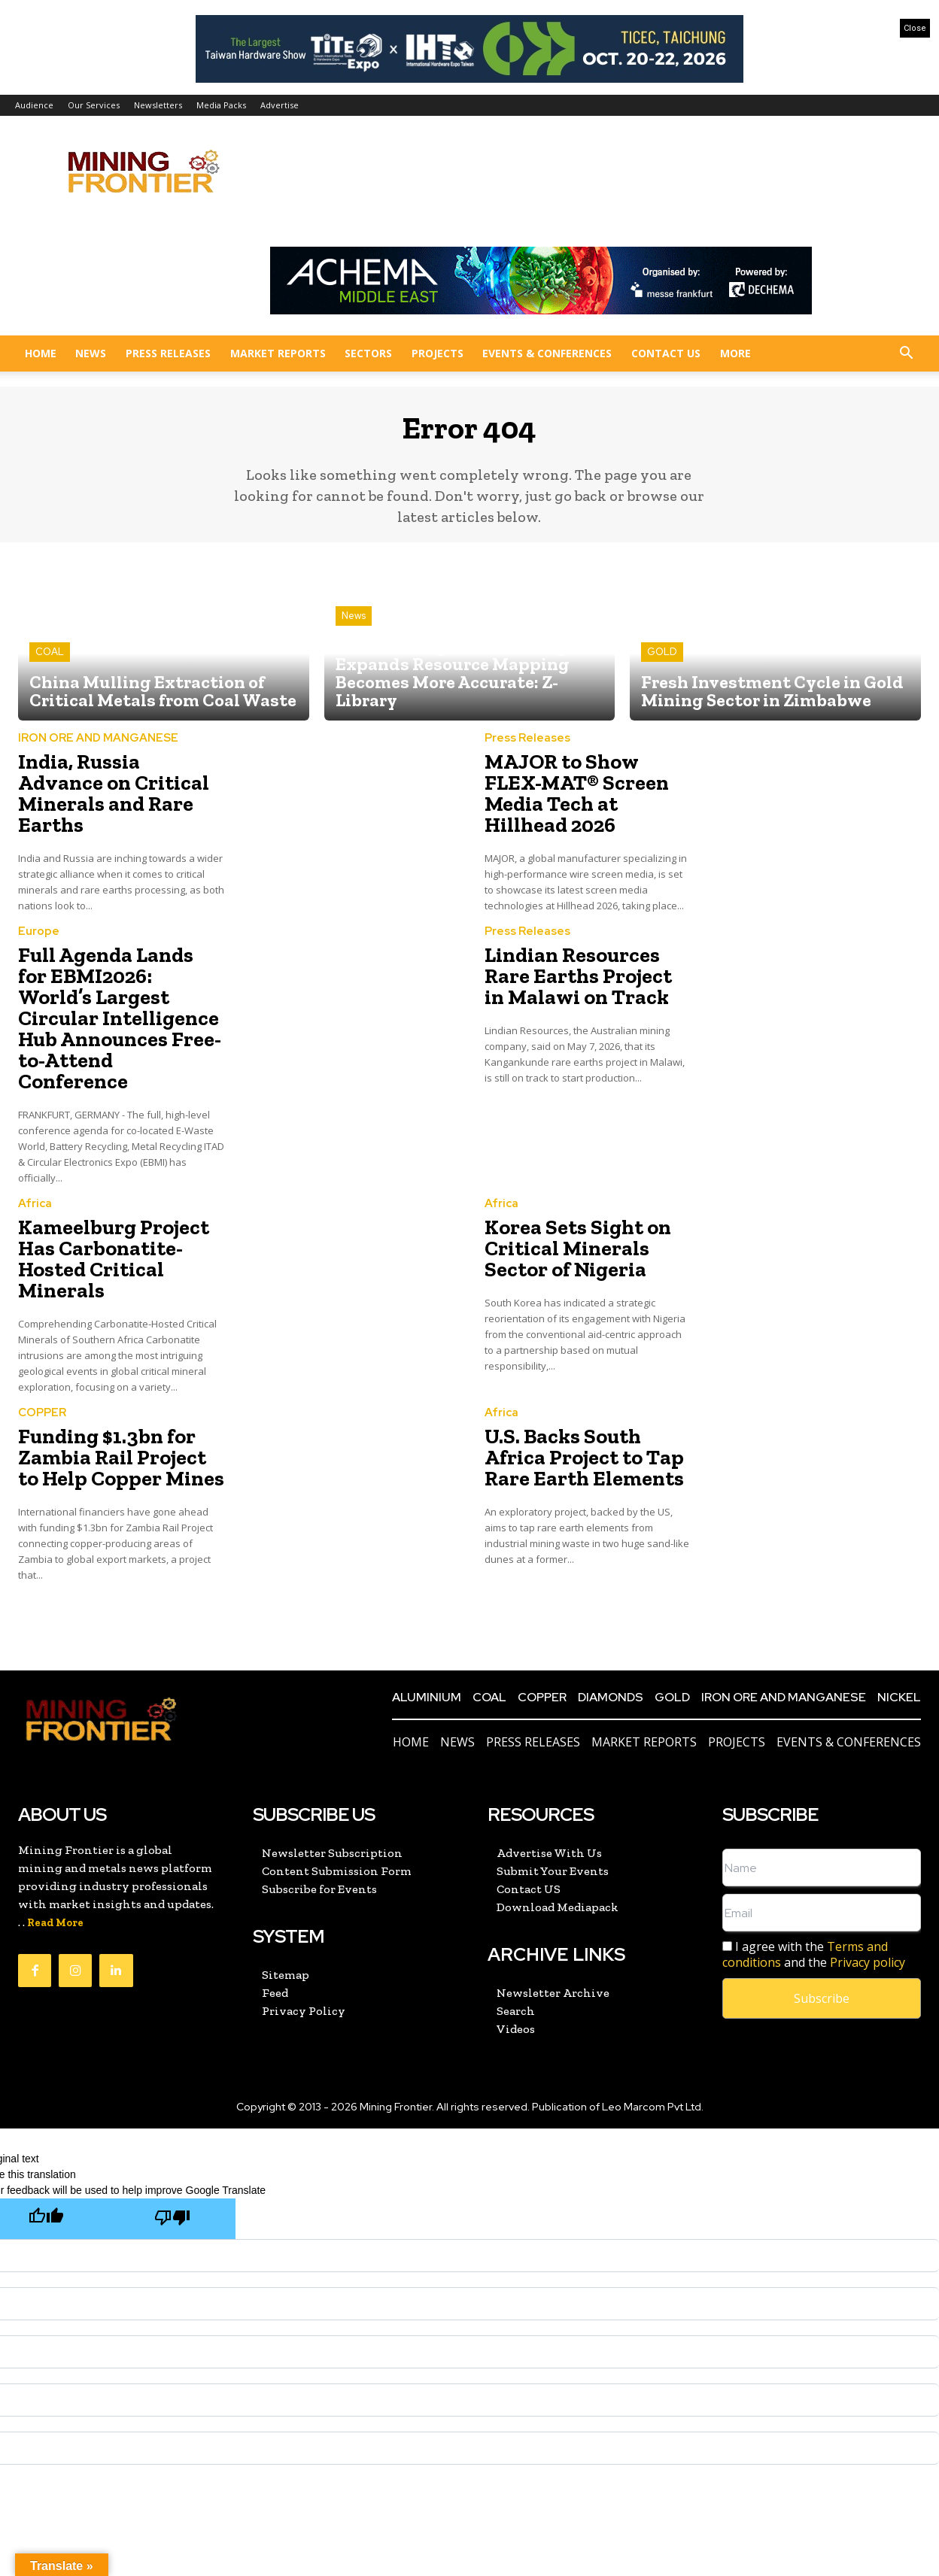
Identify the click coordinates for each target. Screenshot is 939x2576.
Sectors (368, 353)
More (735, 353)
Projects (437, 353)
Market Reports (278, 353)
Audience (34, 105)
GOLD (662, 663)
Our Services (94, 105)
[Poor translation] (172, 2121)
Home (40, 353)
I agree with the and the (813, 1858)
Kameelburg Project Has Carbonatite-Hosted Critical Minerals (119, 1185)
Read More (55, 1825)
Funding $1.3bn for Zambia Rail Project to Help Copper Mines (110, 1364)
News (90, 353)
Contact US (665, 353)
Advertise (279, 105)
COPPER (42, 1324)
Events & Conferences (547, 353)
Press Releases (168, 353)
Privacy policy (867, 1865)
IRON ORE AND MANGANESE (98, 748)
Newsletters (158, 105)
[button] (906, 354)
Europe (38, 912)
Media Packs (221, 105)
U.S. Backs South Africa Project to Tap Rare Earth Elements (580, 1364)
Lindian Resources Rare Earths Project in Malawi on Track (587, 952)
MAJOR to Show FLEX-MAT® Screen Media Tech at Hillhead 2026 (577, 789)
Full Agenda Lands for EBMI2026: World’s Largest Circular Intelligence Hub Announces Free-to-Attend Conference (109, 979)
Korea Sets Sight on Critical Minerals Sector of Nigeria (584, 1185)
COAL (49, 663)
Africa (35, 1145)
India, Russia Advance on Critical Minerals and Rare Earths (119, 789)
